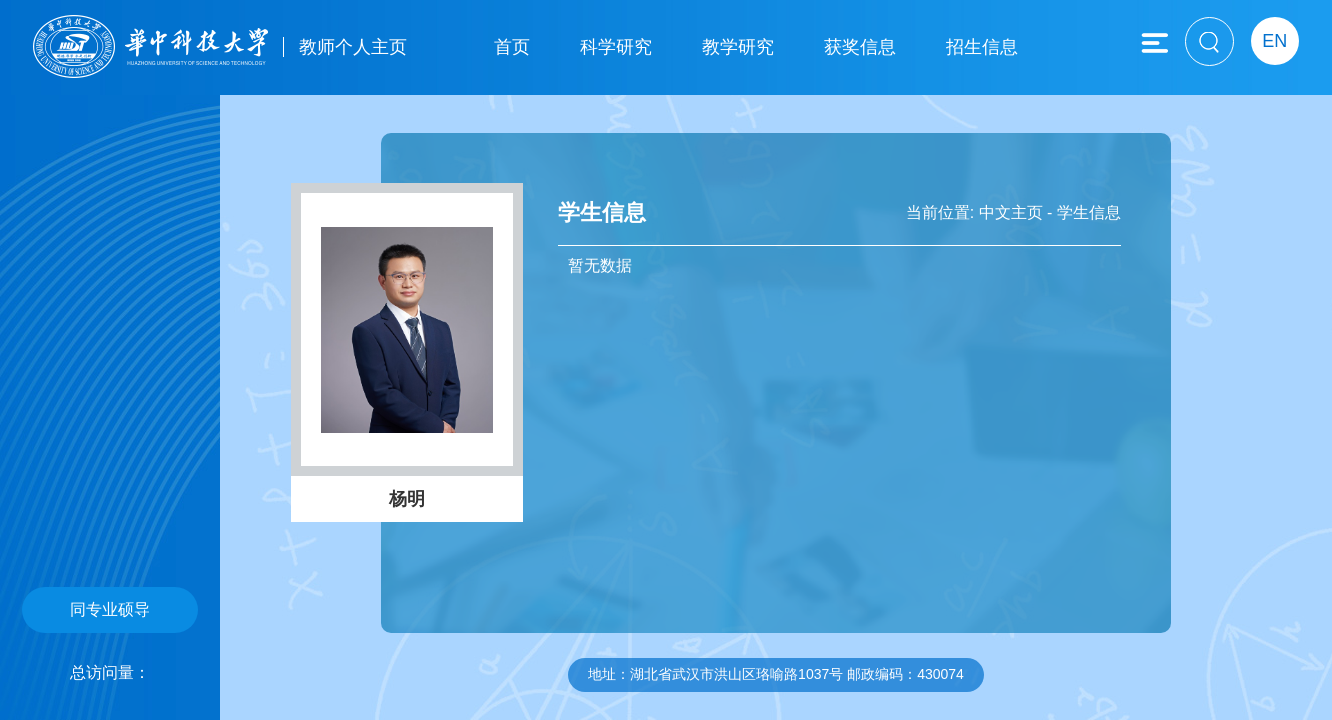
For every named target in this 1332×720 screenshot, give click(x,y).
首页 (512, 47)
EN (1274, 41)
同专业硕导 (110, 609)
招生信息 (982, 47)
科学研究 (616, 47)
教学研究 (738, 47)
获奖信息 (860, 47)
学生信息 (1089, 212)
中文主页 (1011, 212)
